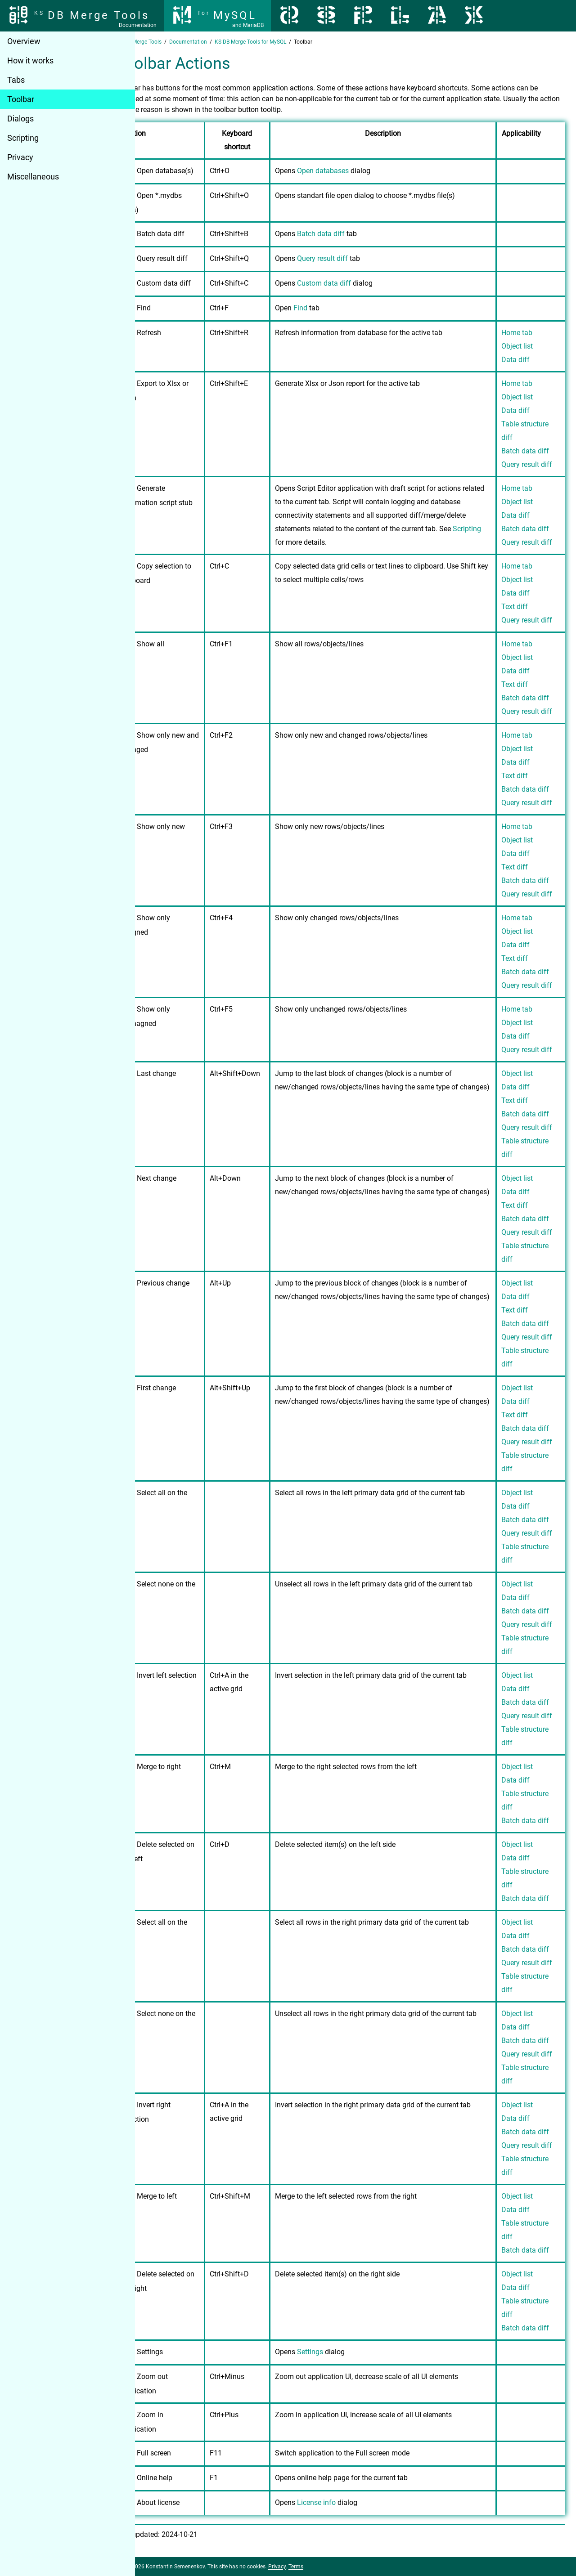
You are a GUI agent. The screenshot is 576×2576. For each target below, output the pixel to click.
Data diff (515, 359)
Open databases (350, 170)
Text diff (514, 606)
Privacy (20, 157)
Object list (517, 346)
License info (343, 2502)
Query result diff (349, 258)
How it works (30, 60)
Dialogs (20, 118)
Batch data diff (348, 233)
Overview (23, 41)
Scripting (23, 138)
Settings (337, 2352)
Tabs (16, 80)
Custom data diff (351, 283)
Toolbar (20, 99)
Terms (325, 2566)
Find (327, 308)
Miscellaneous (33, 176)
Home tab (516, 332)
